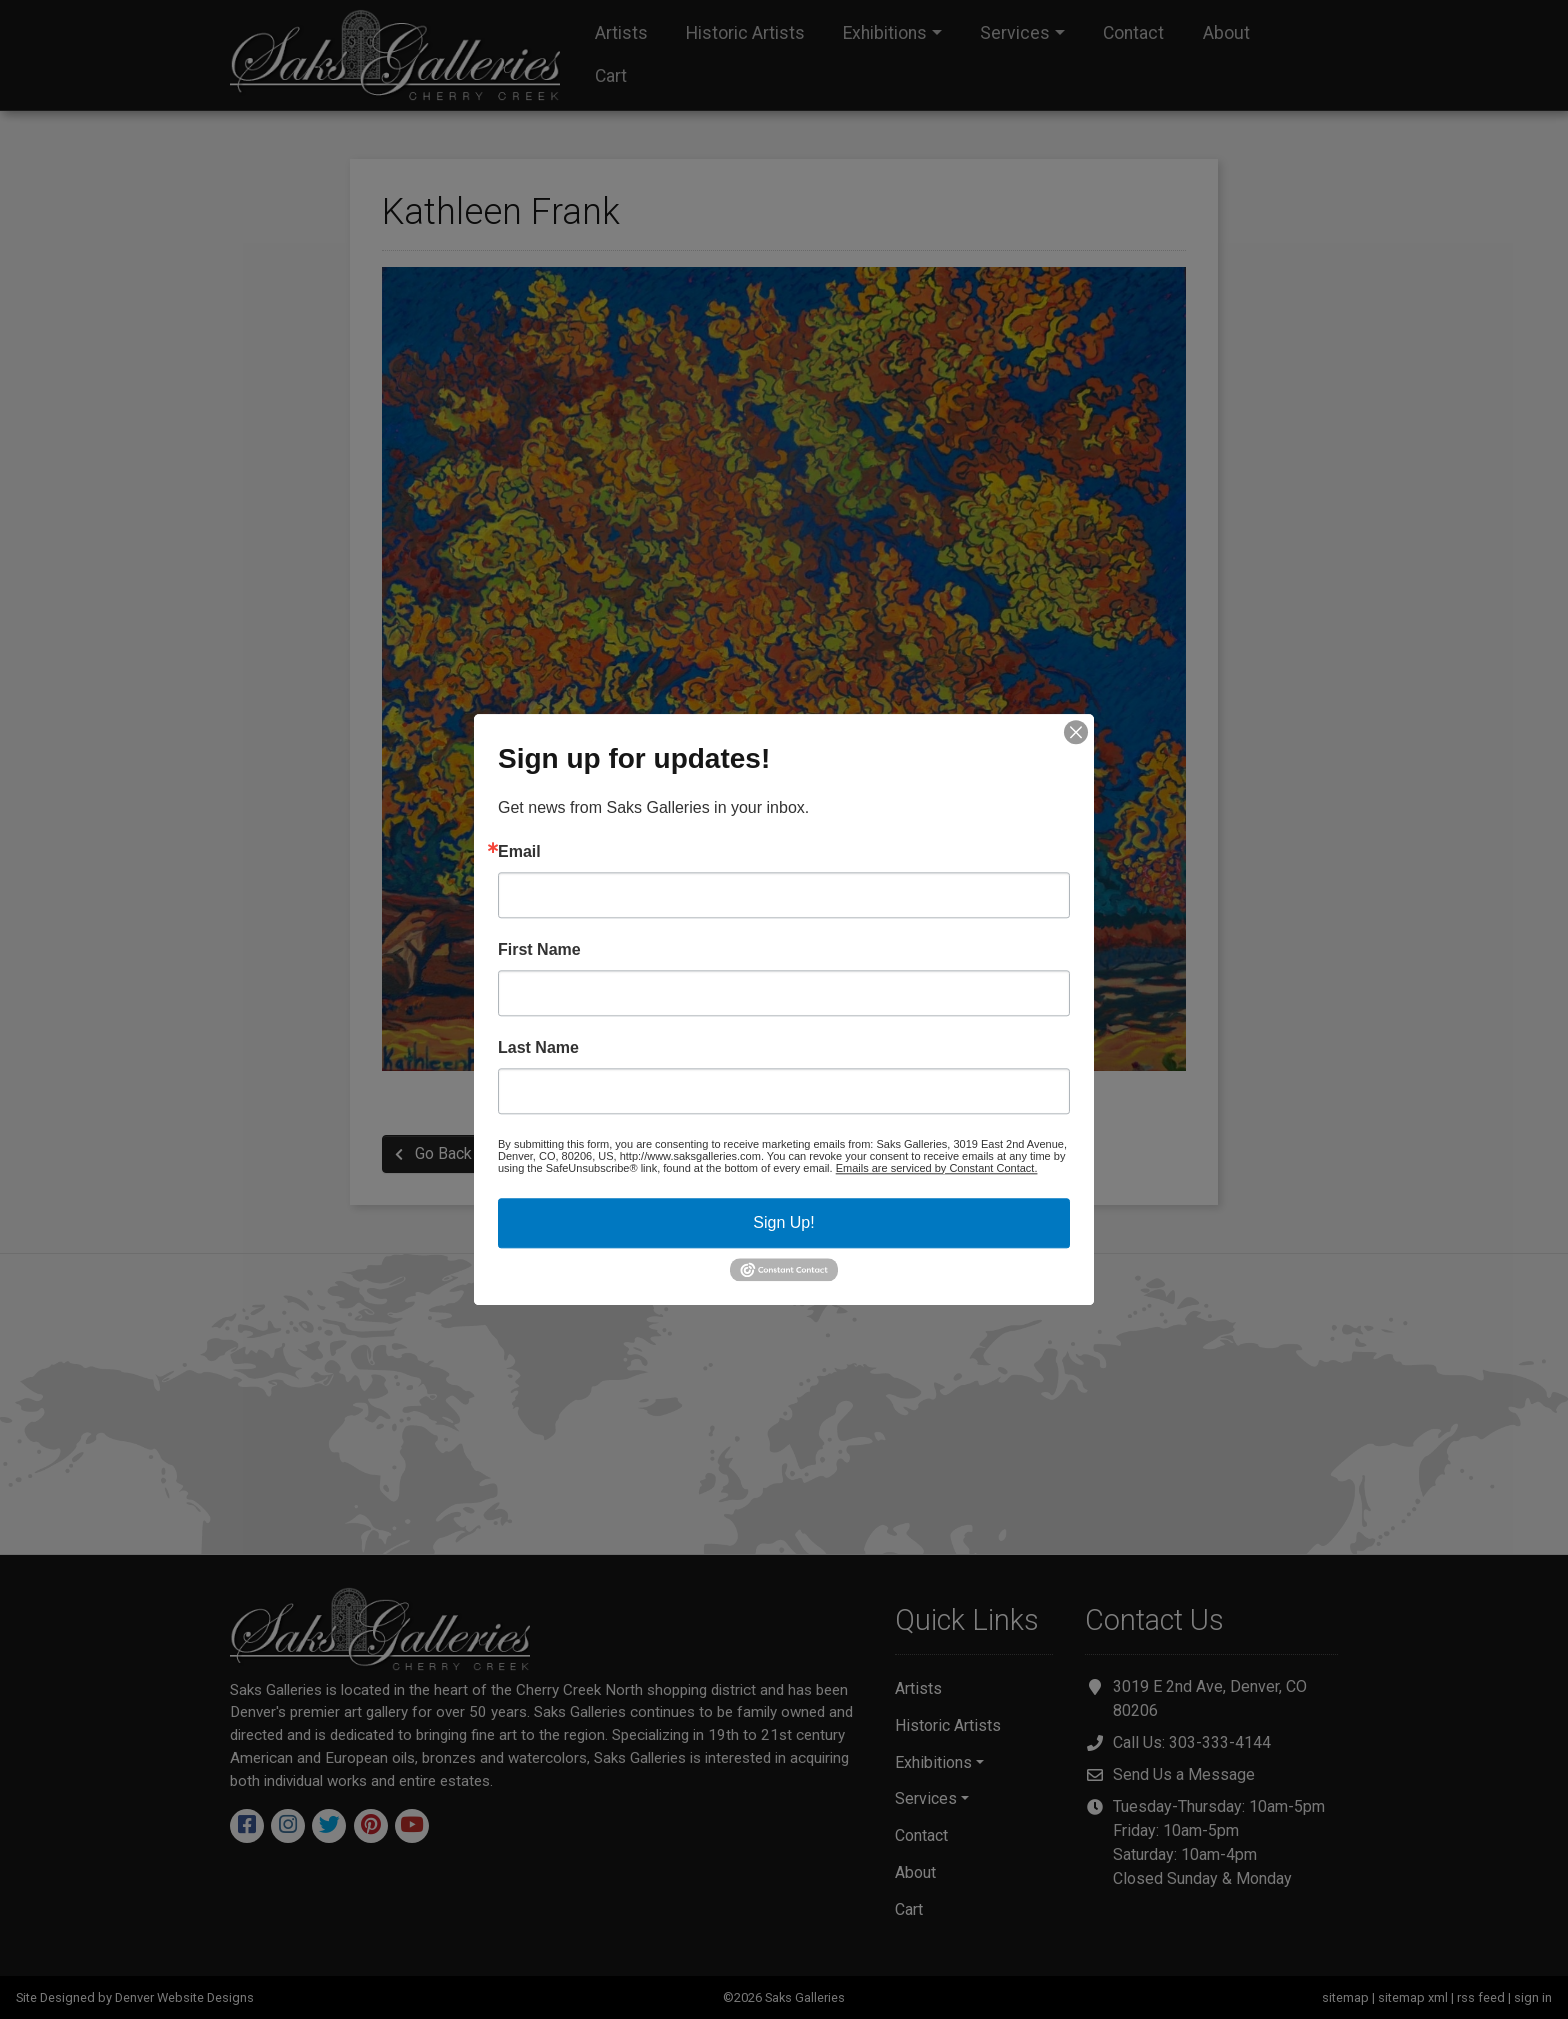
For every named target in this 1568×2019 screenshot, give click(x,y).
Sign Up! (783, 1222)
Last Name (538, 1048)
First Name (539, 950)
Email (519, 852)
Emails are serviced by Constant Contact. (937, 1168)
